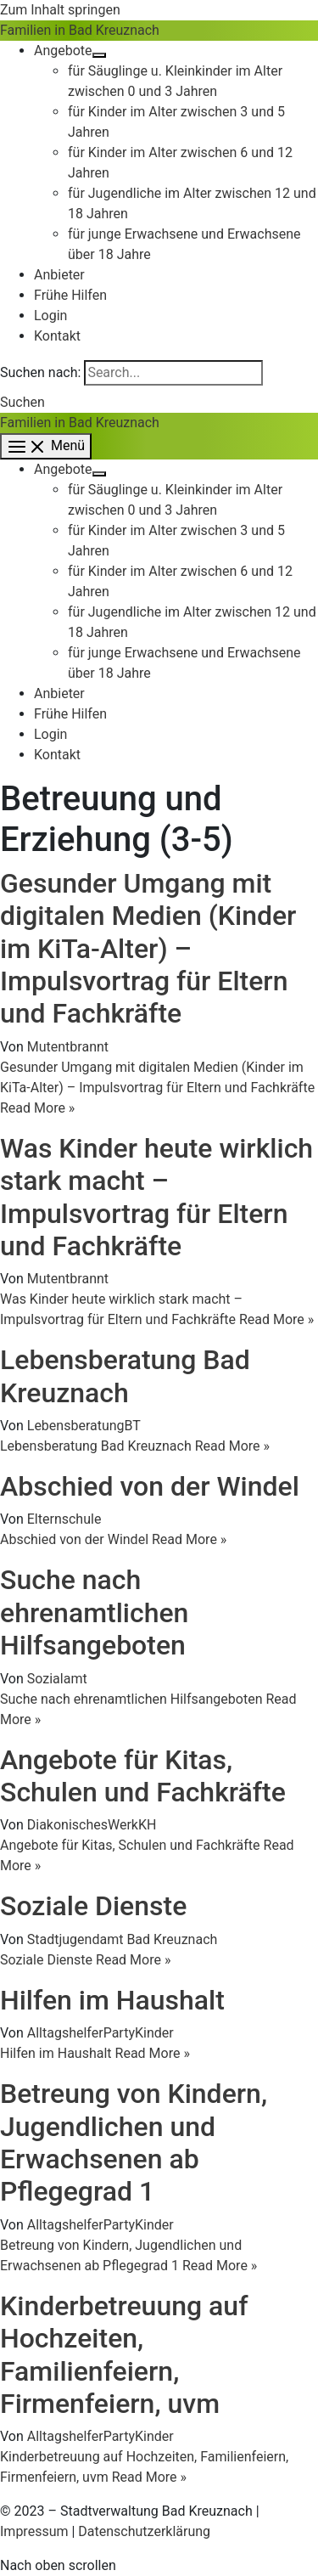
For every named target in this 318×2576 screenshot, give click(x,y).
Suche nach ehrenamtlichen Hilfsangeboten (94, 1612)
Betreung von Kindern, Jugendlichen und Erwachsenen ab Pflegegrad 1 (133, 2142)
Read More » (157, 1087)
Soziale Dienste (93, 1906)
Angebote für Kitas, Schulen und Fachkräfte (143, 1776)
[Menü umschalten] (99, 55)
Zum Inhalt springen (60, 10)
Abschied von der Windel (149, 1486)
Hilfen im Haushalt (112, 2000)
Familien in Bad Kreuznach (79, 30)
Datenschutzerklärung (144, 2531)
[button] (22, 402)
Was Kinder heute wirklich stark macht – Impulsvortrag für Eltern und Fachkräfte (156, 1197)
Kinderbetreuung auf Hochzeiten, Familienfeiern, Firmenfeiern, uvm (124, 2355)
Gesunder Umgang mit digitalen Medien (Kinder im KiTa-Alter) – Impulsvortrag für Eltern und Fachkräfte (148, 948)
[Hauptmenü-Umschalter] (46, 446)
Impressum (34, 2531)
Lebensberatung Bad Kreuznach (125, 1376)
